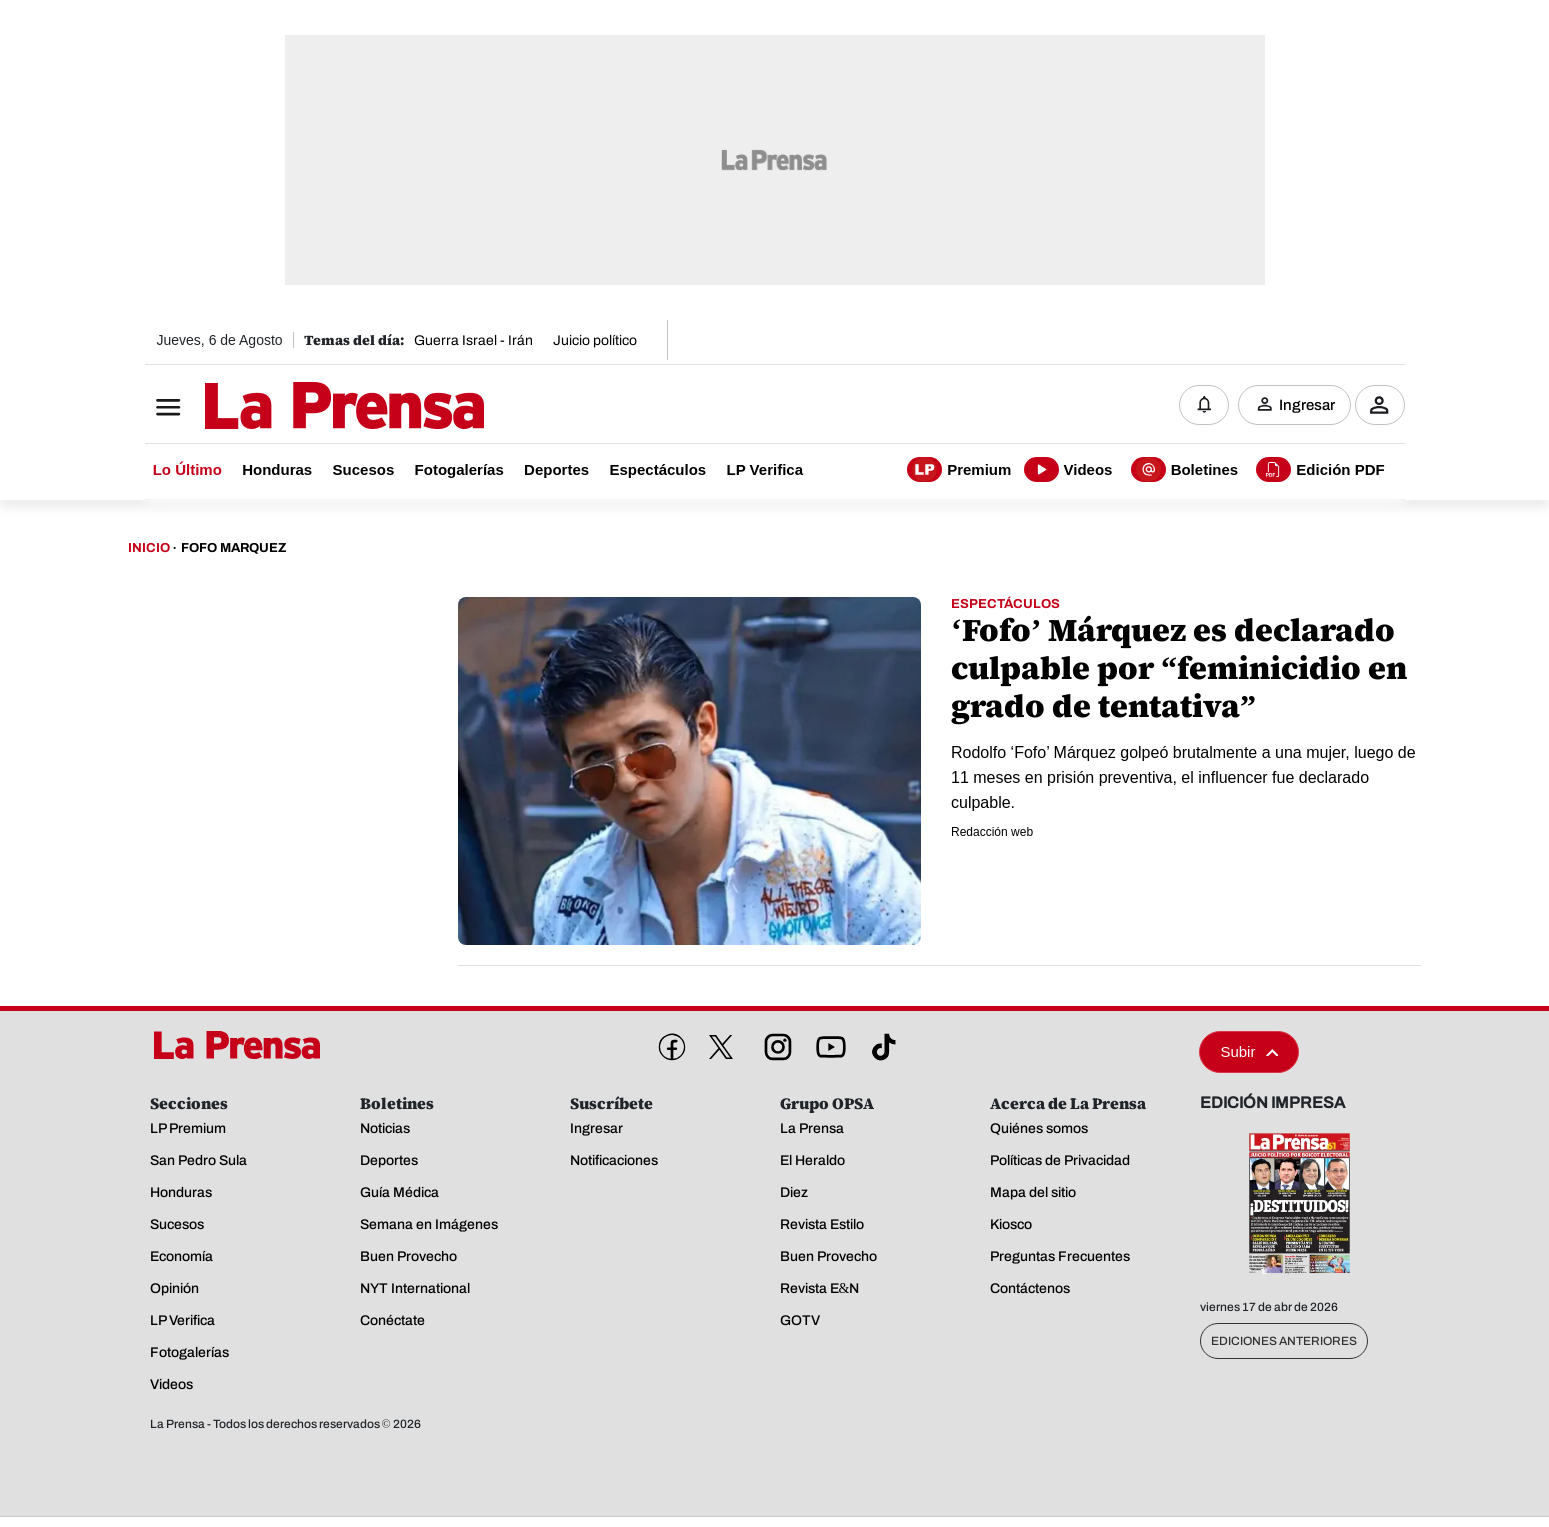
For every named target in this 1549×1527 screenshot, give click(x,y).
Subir (1249, 1051)
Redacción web (992, 832)
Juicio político (595, 340)
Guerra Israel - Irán (473, 340)
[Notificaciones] (1204, 405)
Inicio (149, 548)
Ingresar (1307, 405)
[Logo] (295, 407)
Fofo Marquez (233, 548)
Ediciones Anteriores (1284, 1341)
